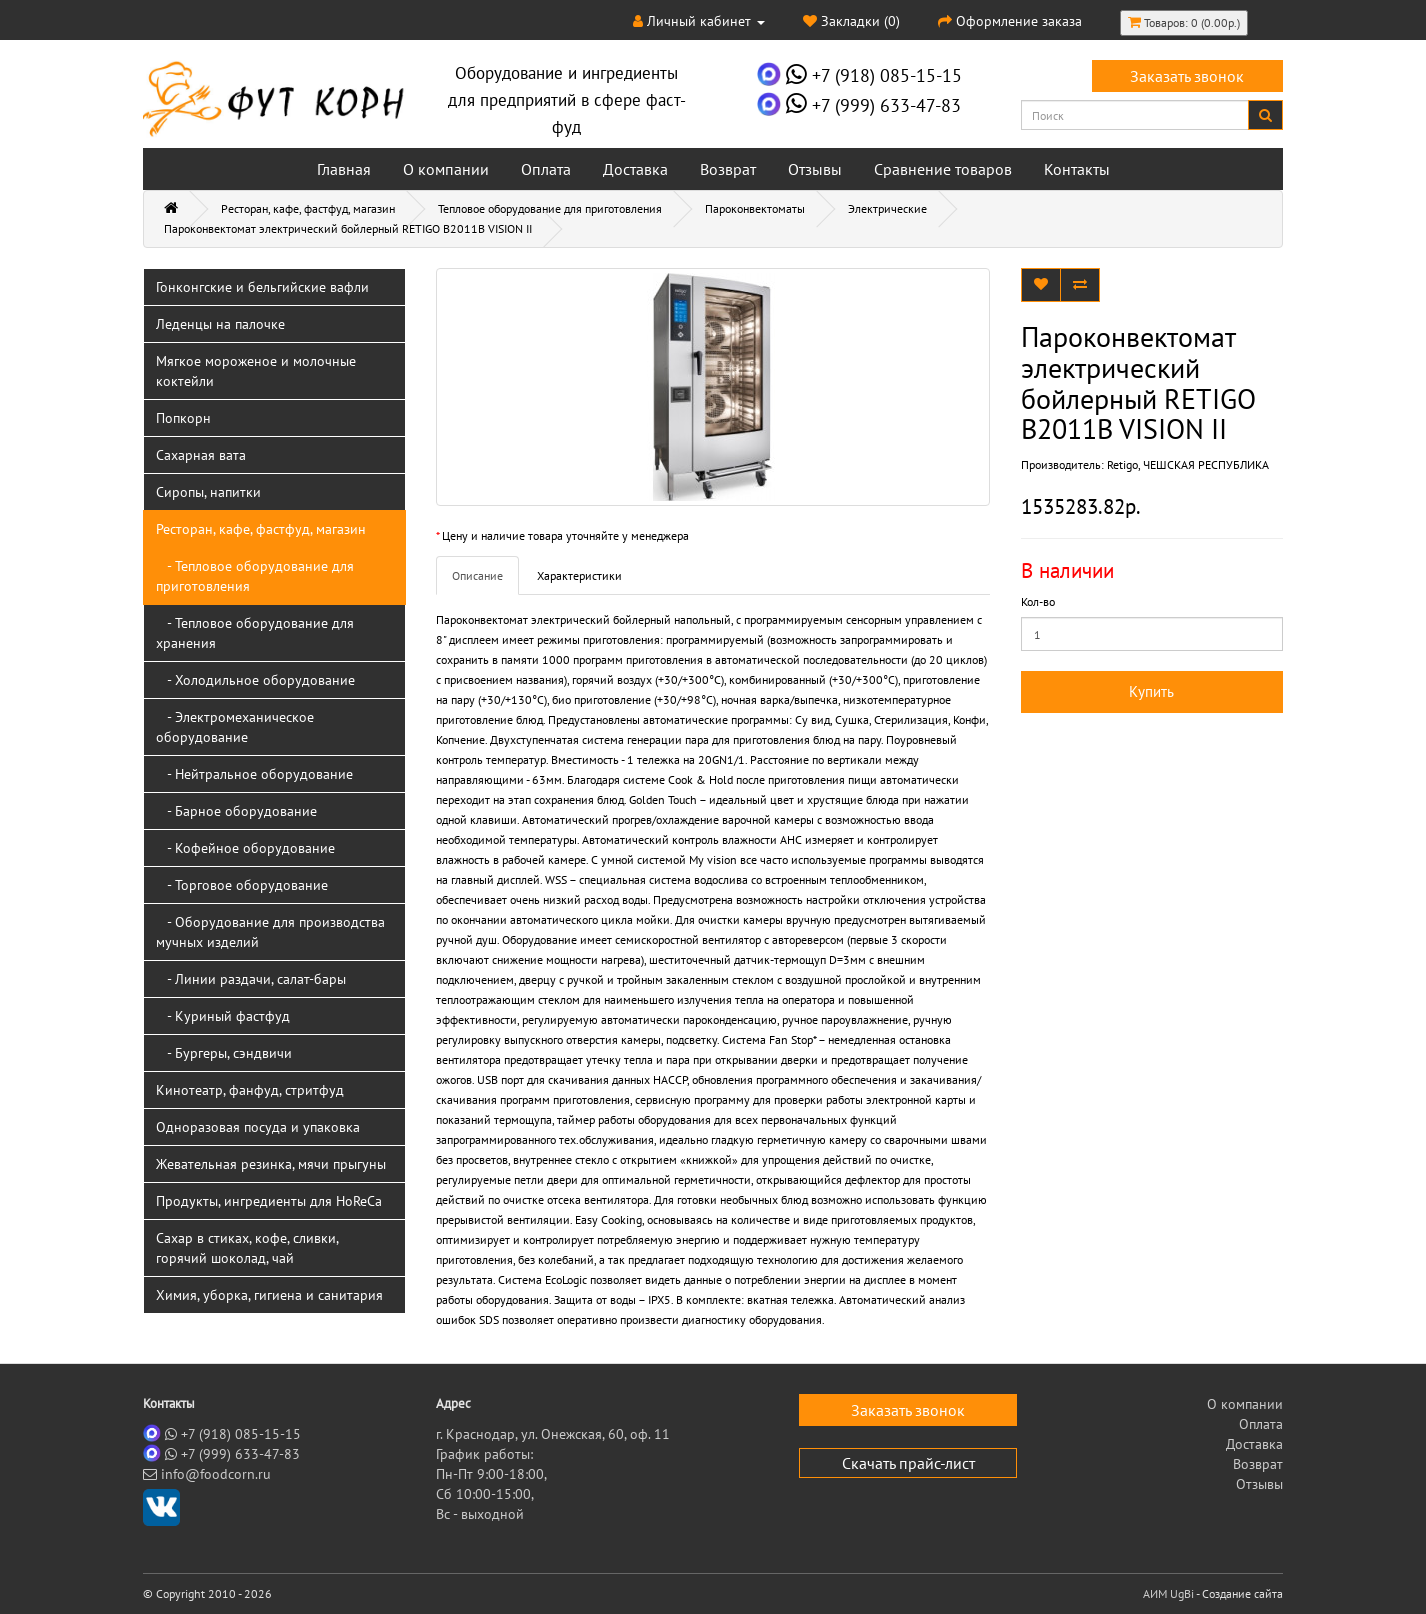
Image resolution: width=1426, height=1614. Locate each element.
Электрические (887, 208)
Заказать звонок (1187, 76)
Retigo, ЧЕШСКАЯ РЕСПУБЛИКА (1188, 464)
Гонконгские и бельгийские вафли (262, 287)
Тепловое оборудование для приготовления (550, 208)
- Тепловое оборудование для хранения (255, 633)
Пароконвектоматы (755, 208)
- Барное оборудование (236, 811)
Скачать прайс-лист (908, 1463)
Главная (344, 169)
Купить (1151, 691)
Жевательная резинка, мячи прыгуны (271, 1164)
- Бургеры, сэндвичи (224, 1053)
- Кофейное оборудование (245, 848)
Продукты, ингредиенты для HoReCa (269, 1201)
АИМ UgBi (1168, 1593)
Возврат (728, 169)
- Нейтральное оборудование (254, 774)
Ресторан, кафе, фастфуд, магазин (308, 208)
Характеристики (579, 575)
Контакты (1077, 169)
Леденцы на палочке (220, 324)
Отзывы (815, 169)
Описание (477, 575)
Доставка (635, 169)
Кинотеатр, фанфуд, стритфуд (250, 1090)
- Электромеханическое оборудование (235, 727)
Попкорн (183, 418)
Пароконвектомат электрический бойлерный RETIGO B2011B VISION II (348, 228)
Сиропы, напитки (208, 492)
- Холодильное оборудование (255, 680)
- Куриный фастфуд (223, 1016)
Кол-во (1038, 601)
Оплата (546, 169)
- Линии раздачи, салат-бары (251, 979)
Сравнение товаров (943, 169)
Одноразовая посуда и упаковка (258, 1127)
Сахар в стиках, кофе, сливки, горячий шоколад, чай (247, 1248)
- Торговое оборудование (242, 885)
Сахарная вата (201, 455)
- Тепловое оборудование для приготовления (255, 576)
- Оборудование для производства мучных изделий (270, 932)
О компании (446, 169)
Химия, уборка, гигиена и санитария (269, 1295)
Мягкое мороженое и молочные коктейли (256, 371)
